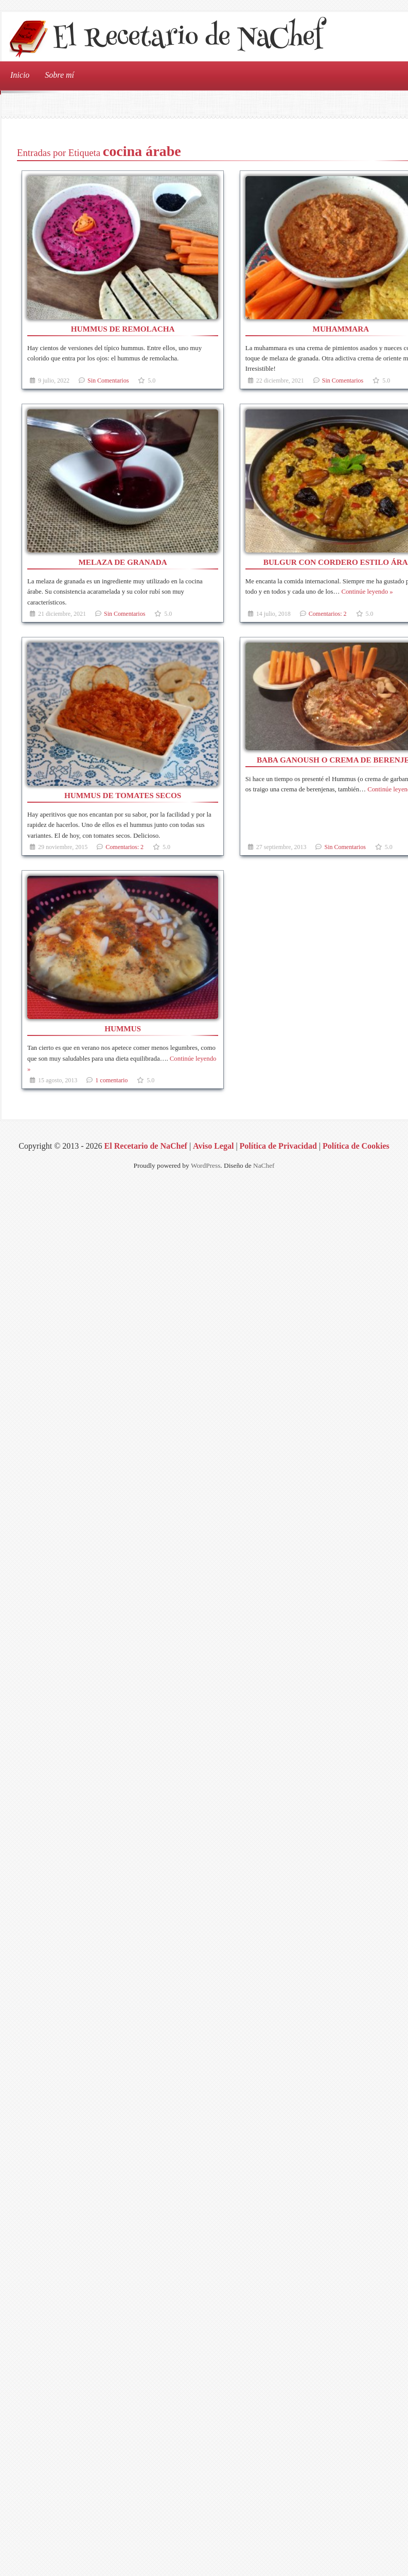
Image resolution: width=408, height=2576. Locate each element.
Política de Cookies (356, 1146)
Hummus (122, 1028)
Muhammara (341, 328)
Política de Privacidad (278, 1146)
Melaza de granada (123, 562)
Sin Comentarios (108, 380)
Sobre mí (59, 75)
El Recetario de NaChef (187, 39)
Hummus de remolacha (123, 328)
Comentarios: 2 (328, 613)
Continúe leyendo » (367, 591)
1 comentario (111, 1080)
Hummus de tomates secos (122, 795)
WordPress (205, 1165)
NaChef (263, 1165)
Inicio (19, 75)
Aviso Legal (213, 1146)
